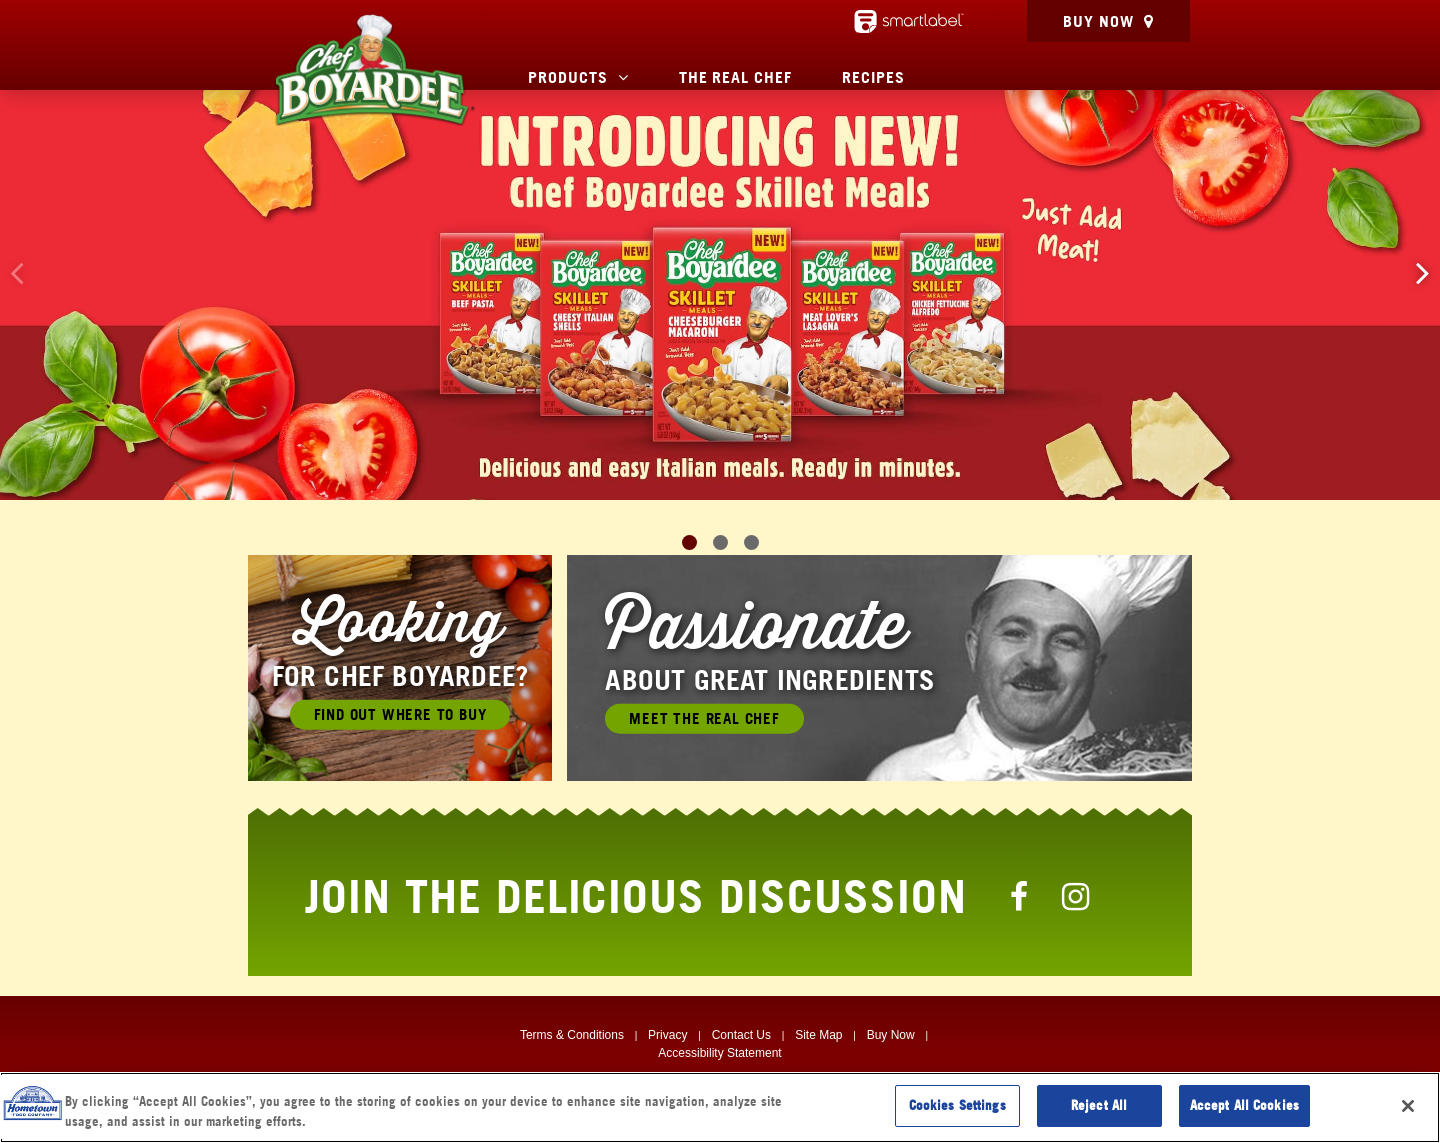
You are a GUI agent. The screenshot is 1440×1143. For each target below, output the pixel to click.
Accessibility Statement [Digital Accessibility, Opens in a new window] (719, 1053)
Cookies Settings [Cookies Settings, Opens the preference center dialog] (957, 1105)
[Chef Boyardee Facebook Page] (1020, 896)
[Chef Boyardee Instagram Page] (1076, 896)
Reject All (1099, 1105)
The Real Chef (735, 77)
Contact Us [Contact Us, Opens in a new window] (741, 1035)
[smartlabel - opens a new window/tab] (909, 21)
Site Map (818, 1035)
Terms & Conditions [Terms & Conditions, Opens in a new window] (572, 1035)
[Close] (1408, 1106)
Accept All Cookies (1244, 1105)
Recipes (873, 77)
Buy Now (1098, 21)
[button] (1423, 272)
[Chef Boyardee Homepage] (374, 70)
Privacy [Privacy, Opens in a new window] (667, 1035)
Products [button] (568, 77)
